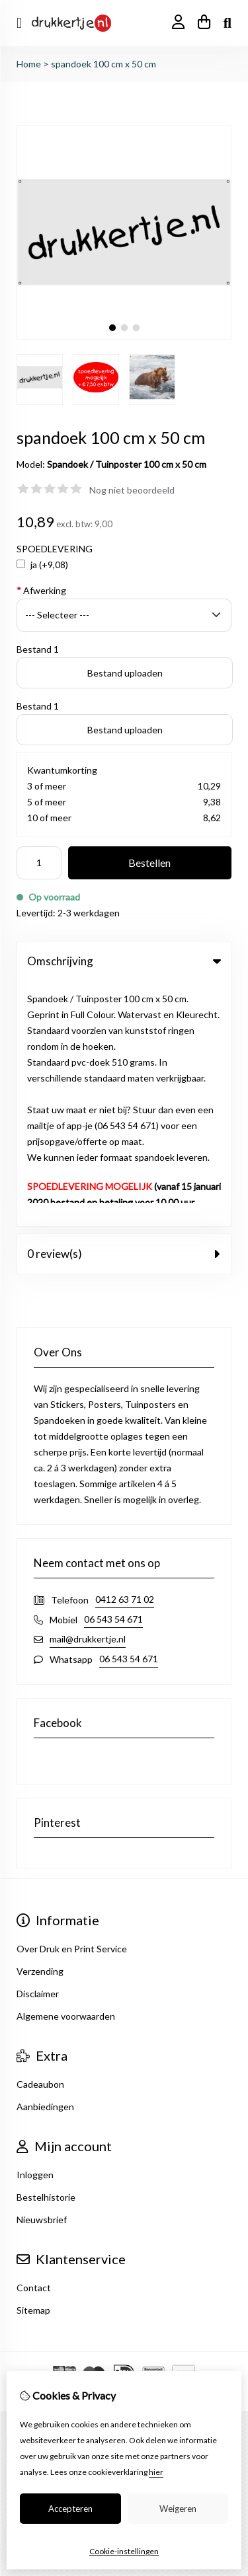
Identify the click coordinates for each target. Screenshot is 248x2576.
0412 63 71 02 (124, 1354)
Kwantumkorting (62, 770)
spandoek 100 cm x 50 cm (103, 63)
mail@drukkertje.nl (88, 1393)
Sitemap (33, 2065)
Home (29, 63)
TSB (158, 2148)
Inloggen (35, 1929)
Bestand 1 (38, 649)
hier (156, 2472)
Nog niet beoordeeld (132, 490)
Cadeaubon (40, 1839)
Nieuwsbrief (42, 1974)
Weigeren (177, 2508)
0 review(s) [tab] (124, 1008)
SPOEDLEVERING (55, 548)
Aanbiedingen (45, 1861)
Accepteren (70, 2508)
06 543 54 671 (113, 1374)
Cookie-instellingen (124, 2551)
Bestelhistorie (46, 1952)
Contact (34, 2042)
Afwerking (41, 590)
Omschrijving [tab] (124, 961)
